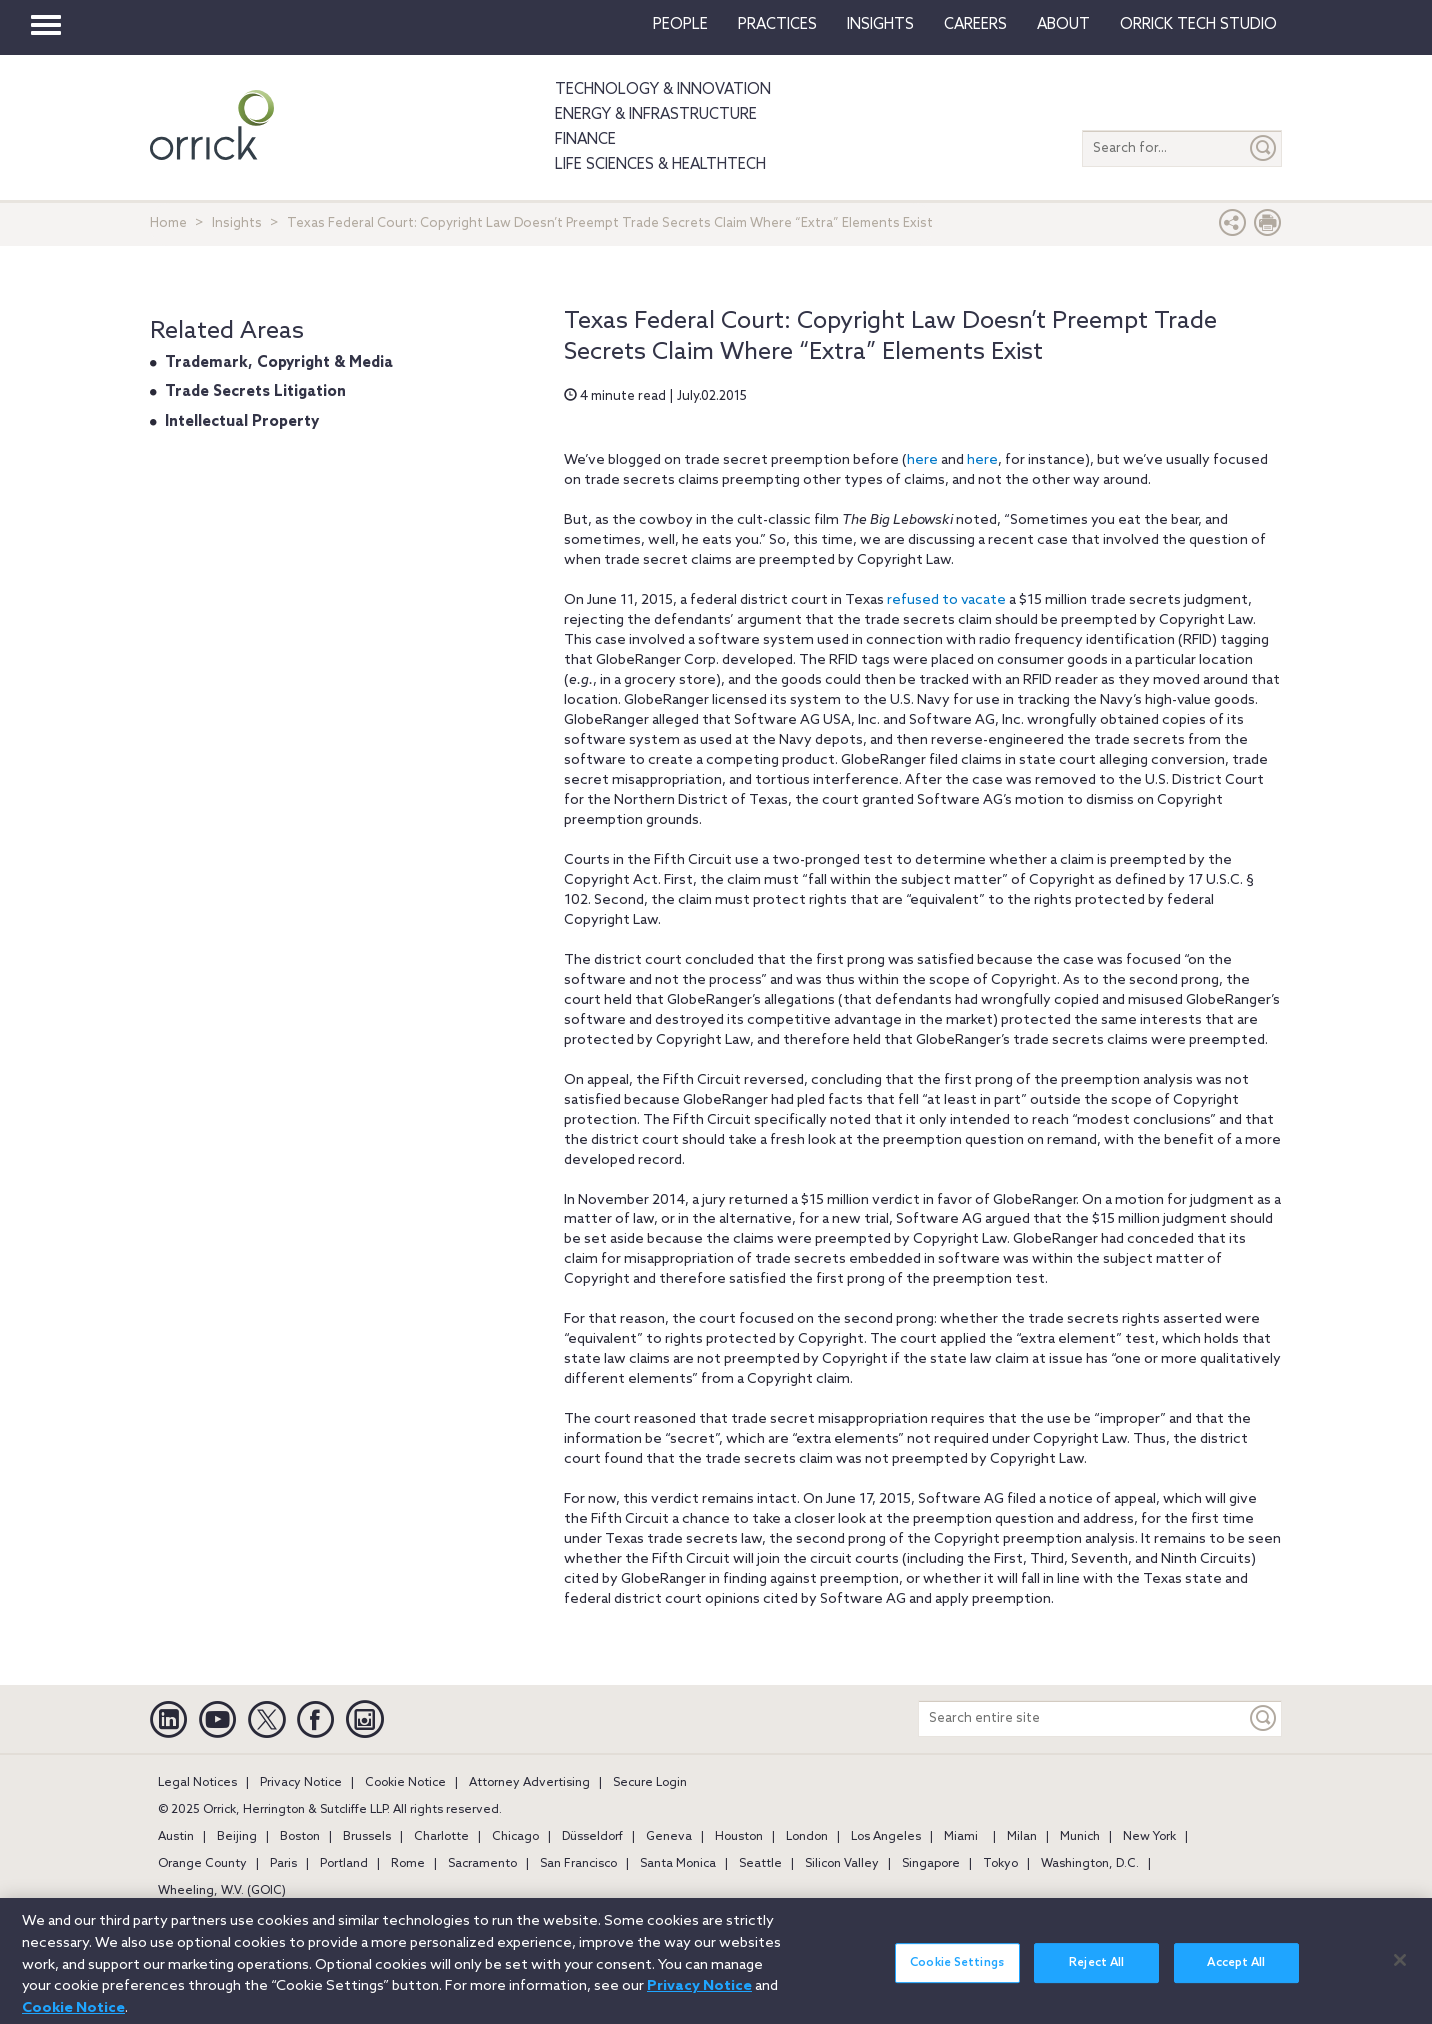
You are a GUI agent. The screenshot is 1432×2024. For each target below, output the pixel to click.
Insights (237, 223)
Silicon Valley (842, 1864)
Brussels (367, 1837)
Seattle (760, 1864)
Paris (283, 1864)
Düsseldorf (592, 1837)
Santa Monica (678, 1864)
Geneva (669, 1837)
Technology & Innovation (663, 90)
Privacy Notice (301, 1783)
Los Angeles (886, 1837)
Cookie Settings (957, 1971)
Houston (739, 1837)
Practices (777, 25)
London (807, 1837)
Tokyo (1000, 1864)
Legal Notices (197, 1783)
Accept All (1236, 1971)
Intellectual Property (242, 422)
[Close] (1400, 1968)
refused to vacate (946, 600)
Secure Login (650, 1783)
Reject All (1096, 1971)
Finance (585, 140)
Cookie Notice (405, 1783)
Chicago (515, 1837)
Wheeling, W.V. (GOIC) (222, 1891)
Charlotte (441, 1837)
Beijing (237, 1837)
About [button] (1063, 25)
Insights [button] (880, 25)
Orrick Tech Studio (1198, 25)
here (922, 460)
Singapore (931, 1864)
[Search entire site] (1082, 1718)
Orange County (202, 1864)
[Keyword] (1264, 1718)
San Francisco (578, 1864)
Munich (1080, 1837)
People (680, 25)
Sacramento (482, 1864)
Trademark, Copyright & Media (279, 363)
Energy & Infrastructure (656, 115)
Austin (176, 1837)
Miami (961, 1837)
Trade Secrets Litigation (255, 392)
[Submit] (1264, 148)
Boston (300, 1837)
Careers (975, 25)
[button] (1233, 227)
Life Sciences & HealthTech (660, 165)
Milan (1022, 1837)
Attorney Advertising (529, 1783)
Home (168, 223)
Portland (344, 1864)
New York (1149, 1837)
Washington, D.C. (1090, 1864)
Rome (408, 1864)
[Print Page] (1268, 227)
